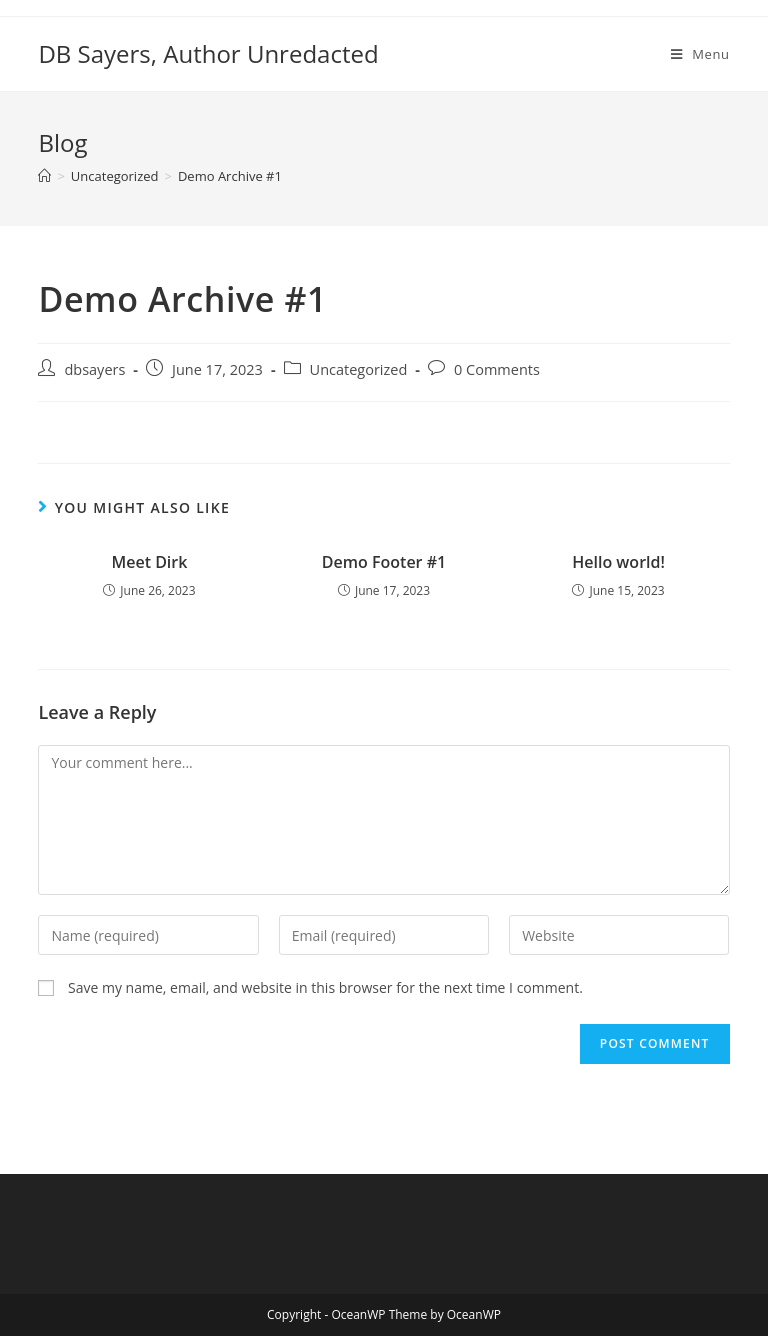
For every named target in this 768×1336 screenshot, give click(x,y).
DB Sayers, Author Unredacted (208, 53)
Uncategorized (359, 369)
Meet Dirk (149, 562)
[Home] (44, 176)
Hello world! (618, 562)
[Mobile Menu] (700, 54)
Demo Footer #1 (384, 562)
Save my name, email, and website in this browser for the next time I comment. (325, 987)
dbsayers (94, 369)
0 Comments (497, 369)
